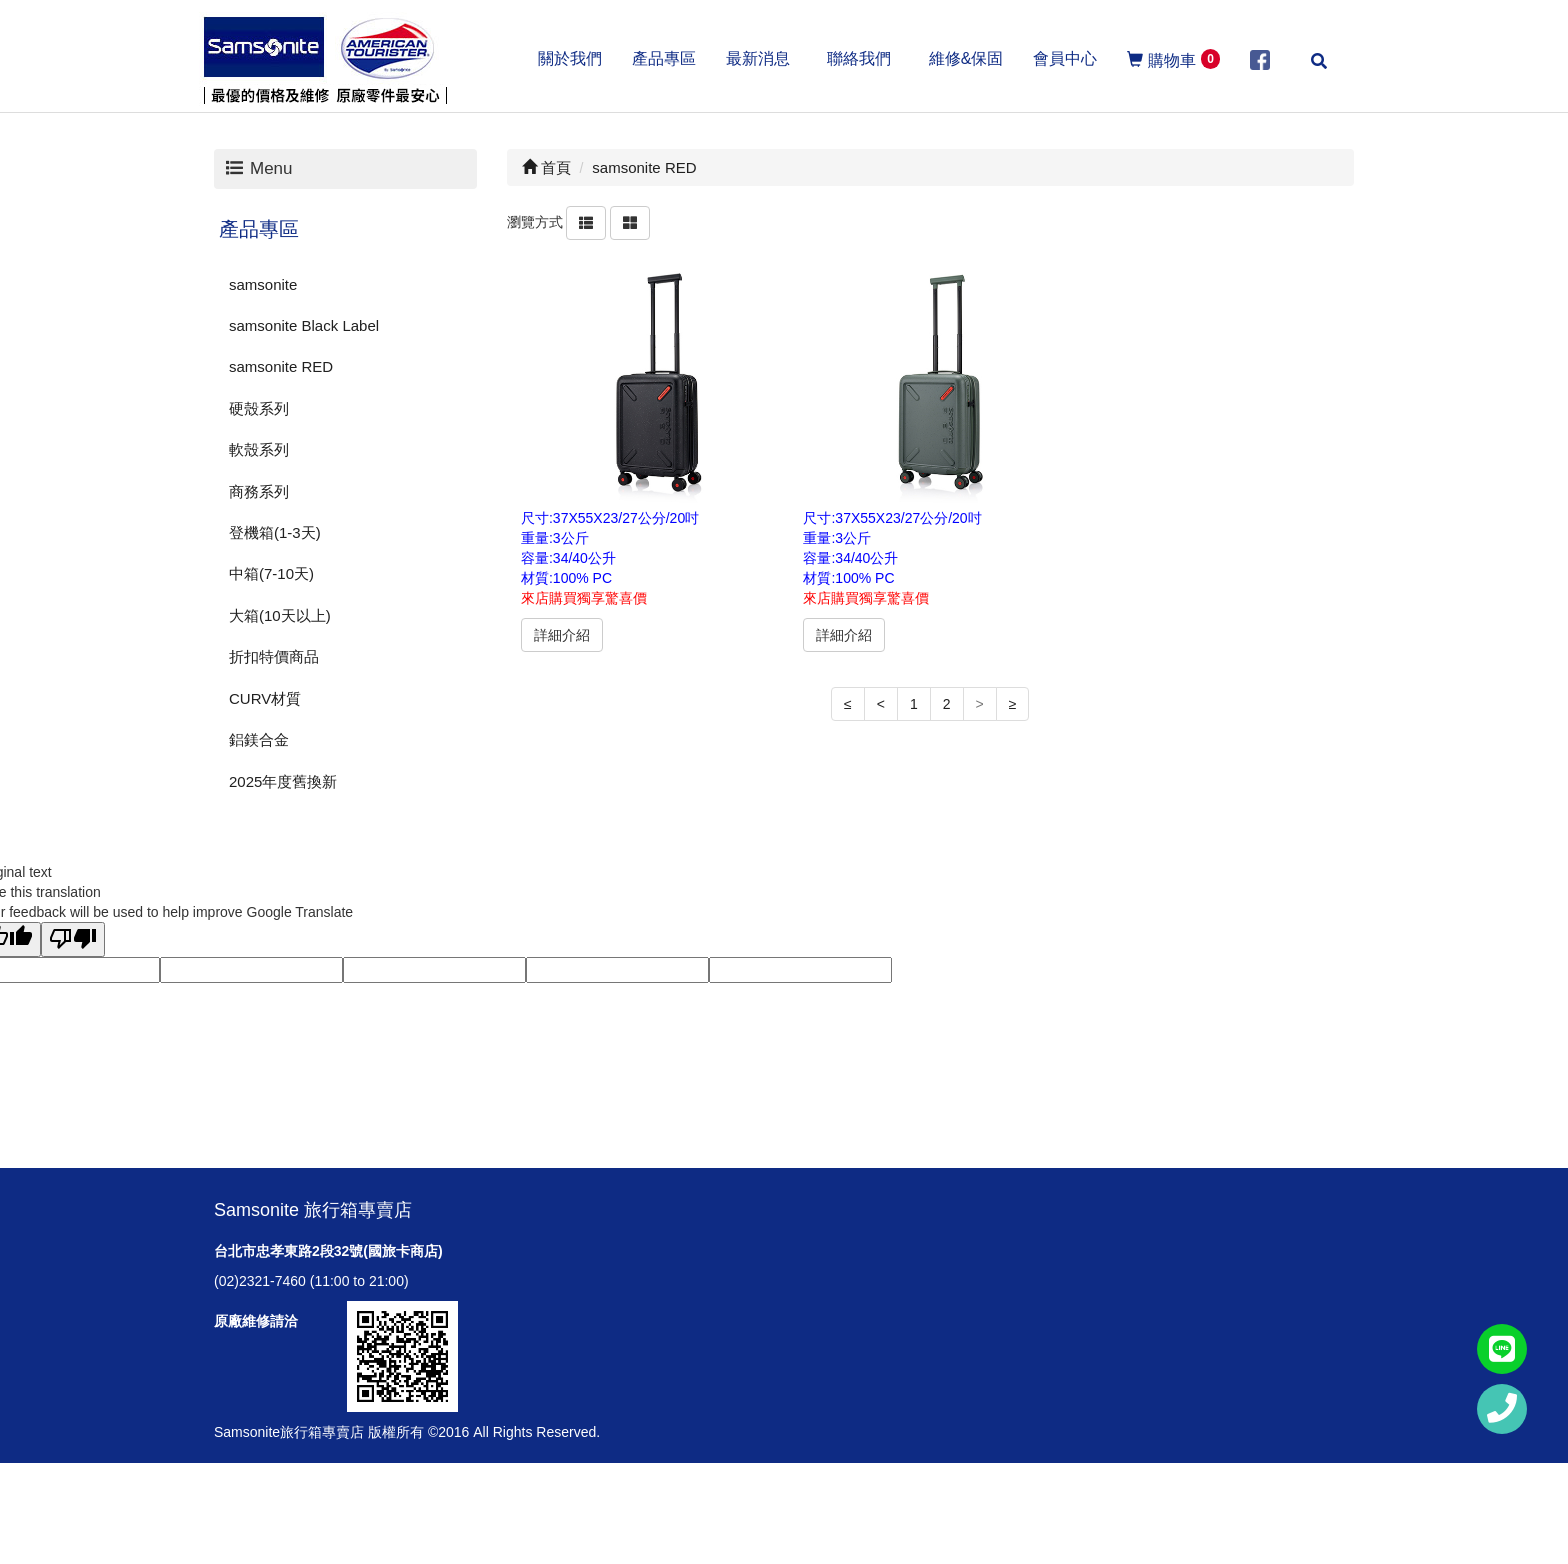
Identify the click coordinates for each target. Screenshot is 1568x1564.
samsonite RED (281, 366)
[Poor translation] (73, 939)
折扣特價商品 (274, 656)
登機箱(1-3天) (275, 532)
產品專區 (259, 229)
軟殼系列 (259, 449)
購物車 (1173, 59)
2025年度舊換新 (283, 781)
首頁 (546, 167)
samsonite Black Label (304, 325)
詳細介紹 (562, 635)
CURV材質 (265, 698)
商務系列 (259, 491)
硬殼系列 (259, 408)
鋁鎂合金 (259, 739)
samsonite (263, 284)
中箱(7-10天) (271, 573)
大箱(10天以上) (280, 615)
